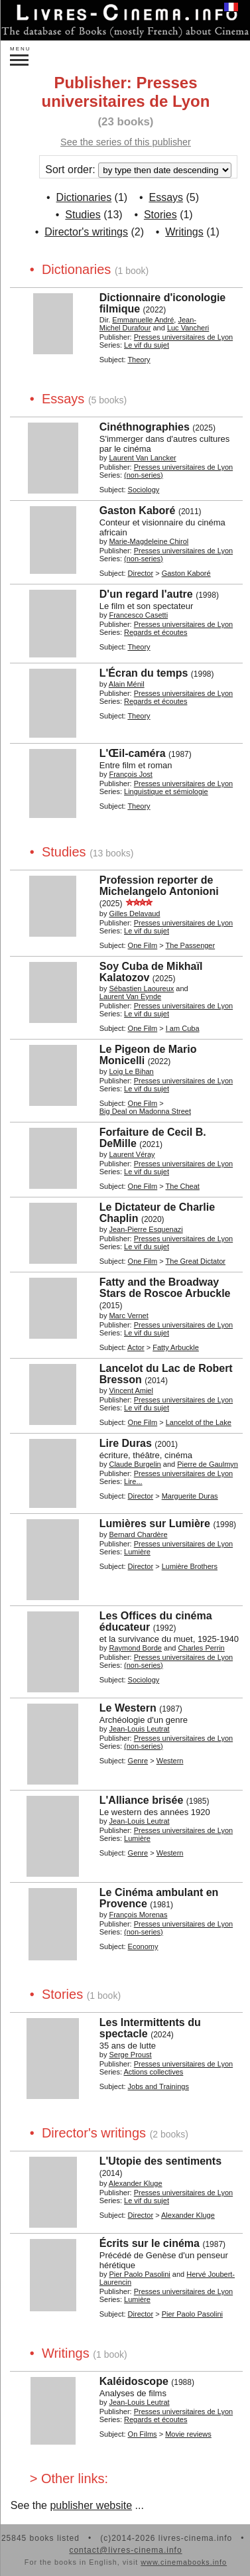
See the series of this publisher (125, 142)
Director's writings (86, 231)
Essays (166, 197)
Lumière (137, 1552)
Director (141, 573)
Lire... (133, 1481)
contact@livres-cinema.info (125, 2550)
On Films (142, 2434)
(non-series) (143, 475)
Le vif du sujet (146, 345)
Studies (82, 214)
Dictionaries (84, 197)
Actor (136, 1347)
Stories (160, 214)
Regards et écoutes (155, 632)
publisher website (91, 2505)
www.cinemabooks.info (184, 2562)
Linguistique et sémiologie (166, 791)
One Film (143, 945)
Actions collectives (153, 2072)
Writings (184, 231)
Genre (138, 1761)
